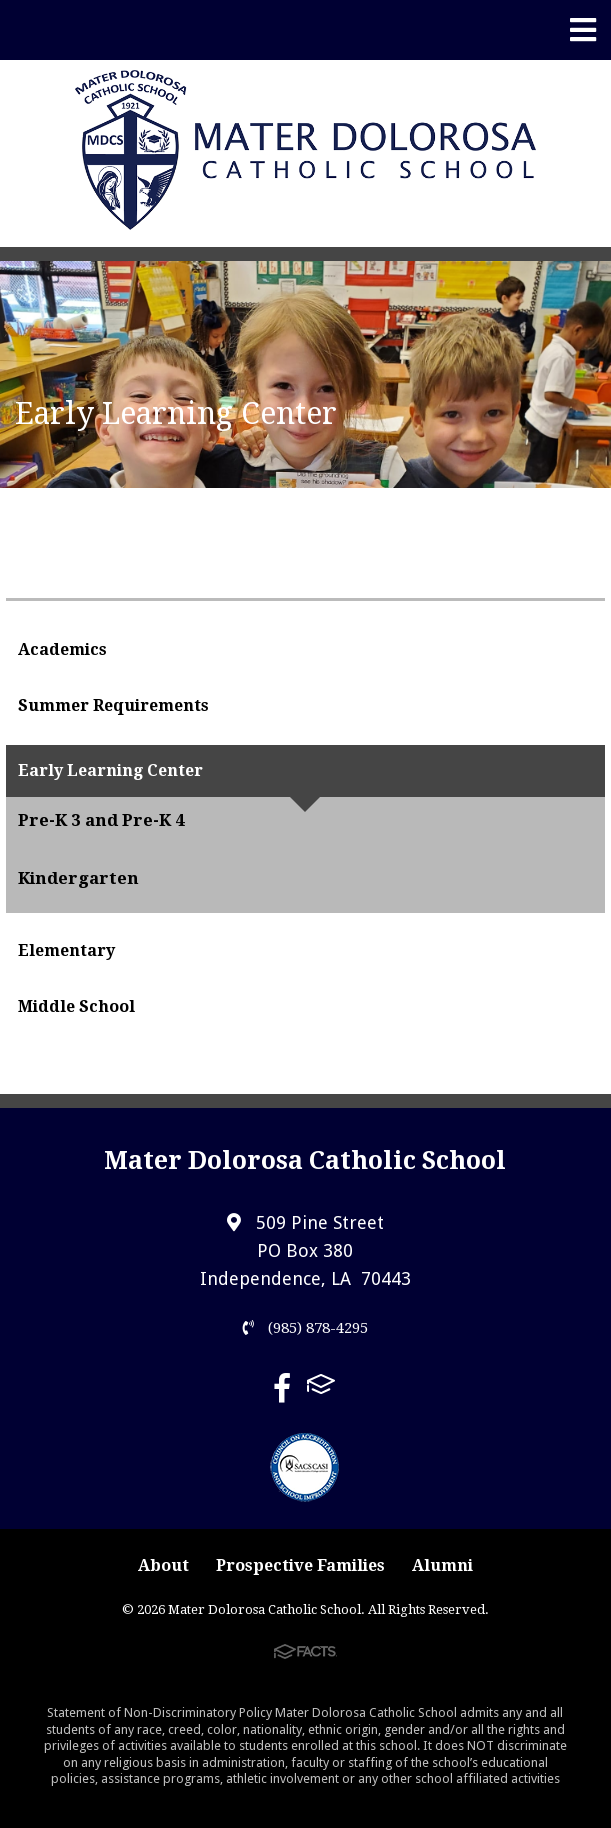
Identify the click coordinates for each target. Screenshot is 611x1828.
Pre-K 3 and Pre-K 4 (101, 820)
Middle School (76, 1006)
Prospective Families (300, 1565)
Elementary (66, 950)
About (163, 1565)
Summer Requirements (113, 705)
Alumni (442, 1565)
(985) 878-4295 (305, 1328)
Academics (62, 649)
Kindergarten (78, 878)
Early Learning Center (110, 770)
